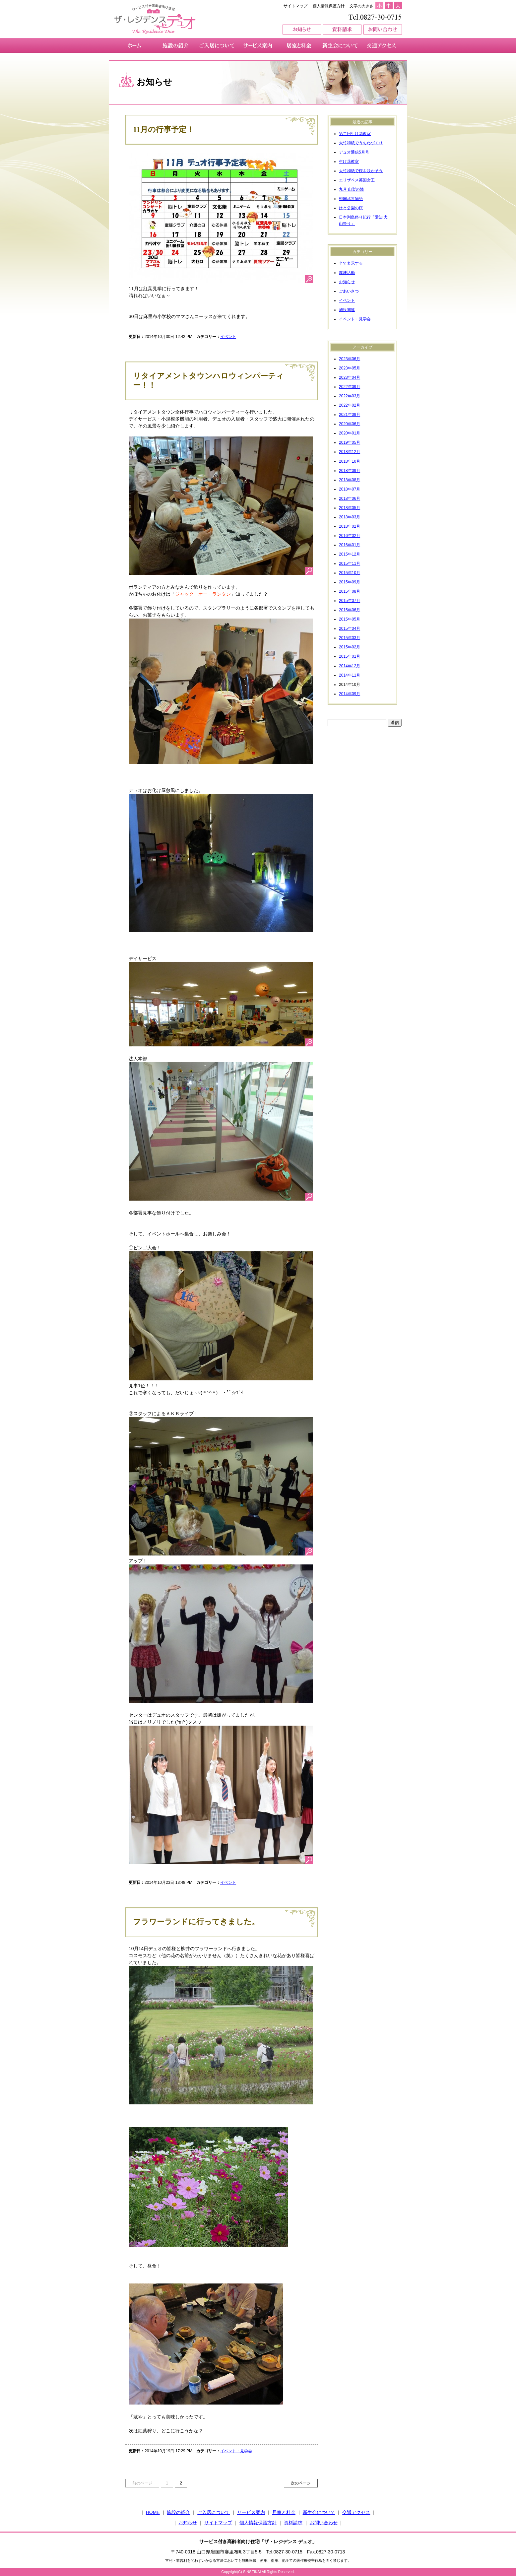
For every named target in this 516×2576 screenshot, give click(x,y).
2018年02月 (349, 526)
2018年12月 (349, 451)
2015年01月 (349, 656)
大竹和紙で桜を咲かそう (361, 170)
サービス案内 (251, 2512)
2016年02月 (349, 535)
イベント (228, 336)
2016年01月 (349, 545)
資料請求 (293, 2522)
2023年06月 (349, 359)
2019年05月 (349, 442)
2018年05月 (349, 507)
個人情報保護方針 (329, 6)
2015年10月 (349, 572)
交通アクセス (356, 2512)
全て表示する (351, 263)
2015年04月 (349, 628)
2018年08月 (349, 480)
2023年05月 (349, 368)
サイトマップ (295, 6)
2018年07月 (349, 489)
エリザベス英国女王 (357, 180)
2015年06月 (349, 610)
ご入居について (213, 2512)
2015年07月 (349, 600)
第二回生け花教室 (355, 133)
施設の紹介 (178, 2512)
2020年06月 (349, 424)
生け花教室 (349, 161)
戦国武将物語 (351, 198)
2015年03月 (349, 637)
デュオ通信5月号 (354, 152)
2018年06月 (349, 498)
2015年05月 (349, 619)
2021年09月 (349, 414)
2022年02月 (349, 405)
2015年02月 (349, 647)
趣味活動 (347, 272)
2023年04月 (349, 377)
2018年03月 (349, 517)
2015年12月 (349, 554)
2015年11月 (349, 563)
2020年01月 (349, 433)
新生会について (319, 2512)
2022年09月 (349, 386)
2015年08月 (349, 591)
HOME (153, 2512)
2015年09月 (349, 582)
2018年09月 (349, 470)
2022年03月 (349, 396)
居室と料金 (283, 2512)
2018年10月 (349, 461)
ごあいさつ (349, 291)
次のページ (301, 2483)
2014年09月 (349, 694)
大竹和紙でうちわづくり (361, 143)
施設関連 (347, 309)
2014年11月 (349, 675)
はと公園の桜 (351, 208)
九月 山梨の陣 (351, 189)
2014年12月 (349, 666)
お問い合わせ (324, 2522)
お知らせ (347, 282)
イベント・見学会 (236, 2451)
